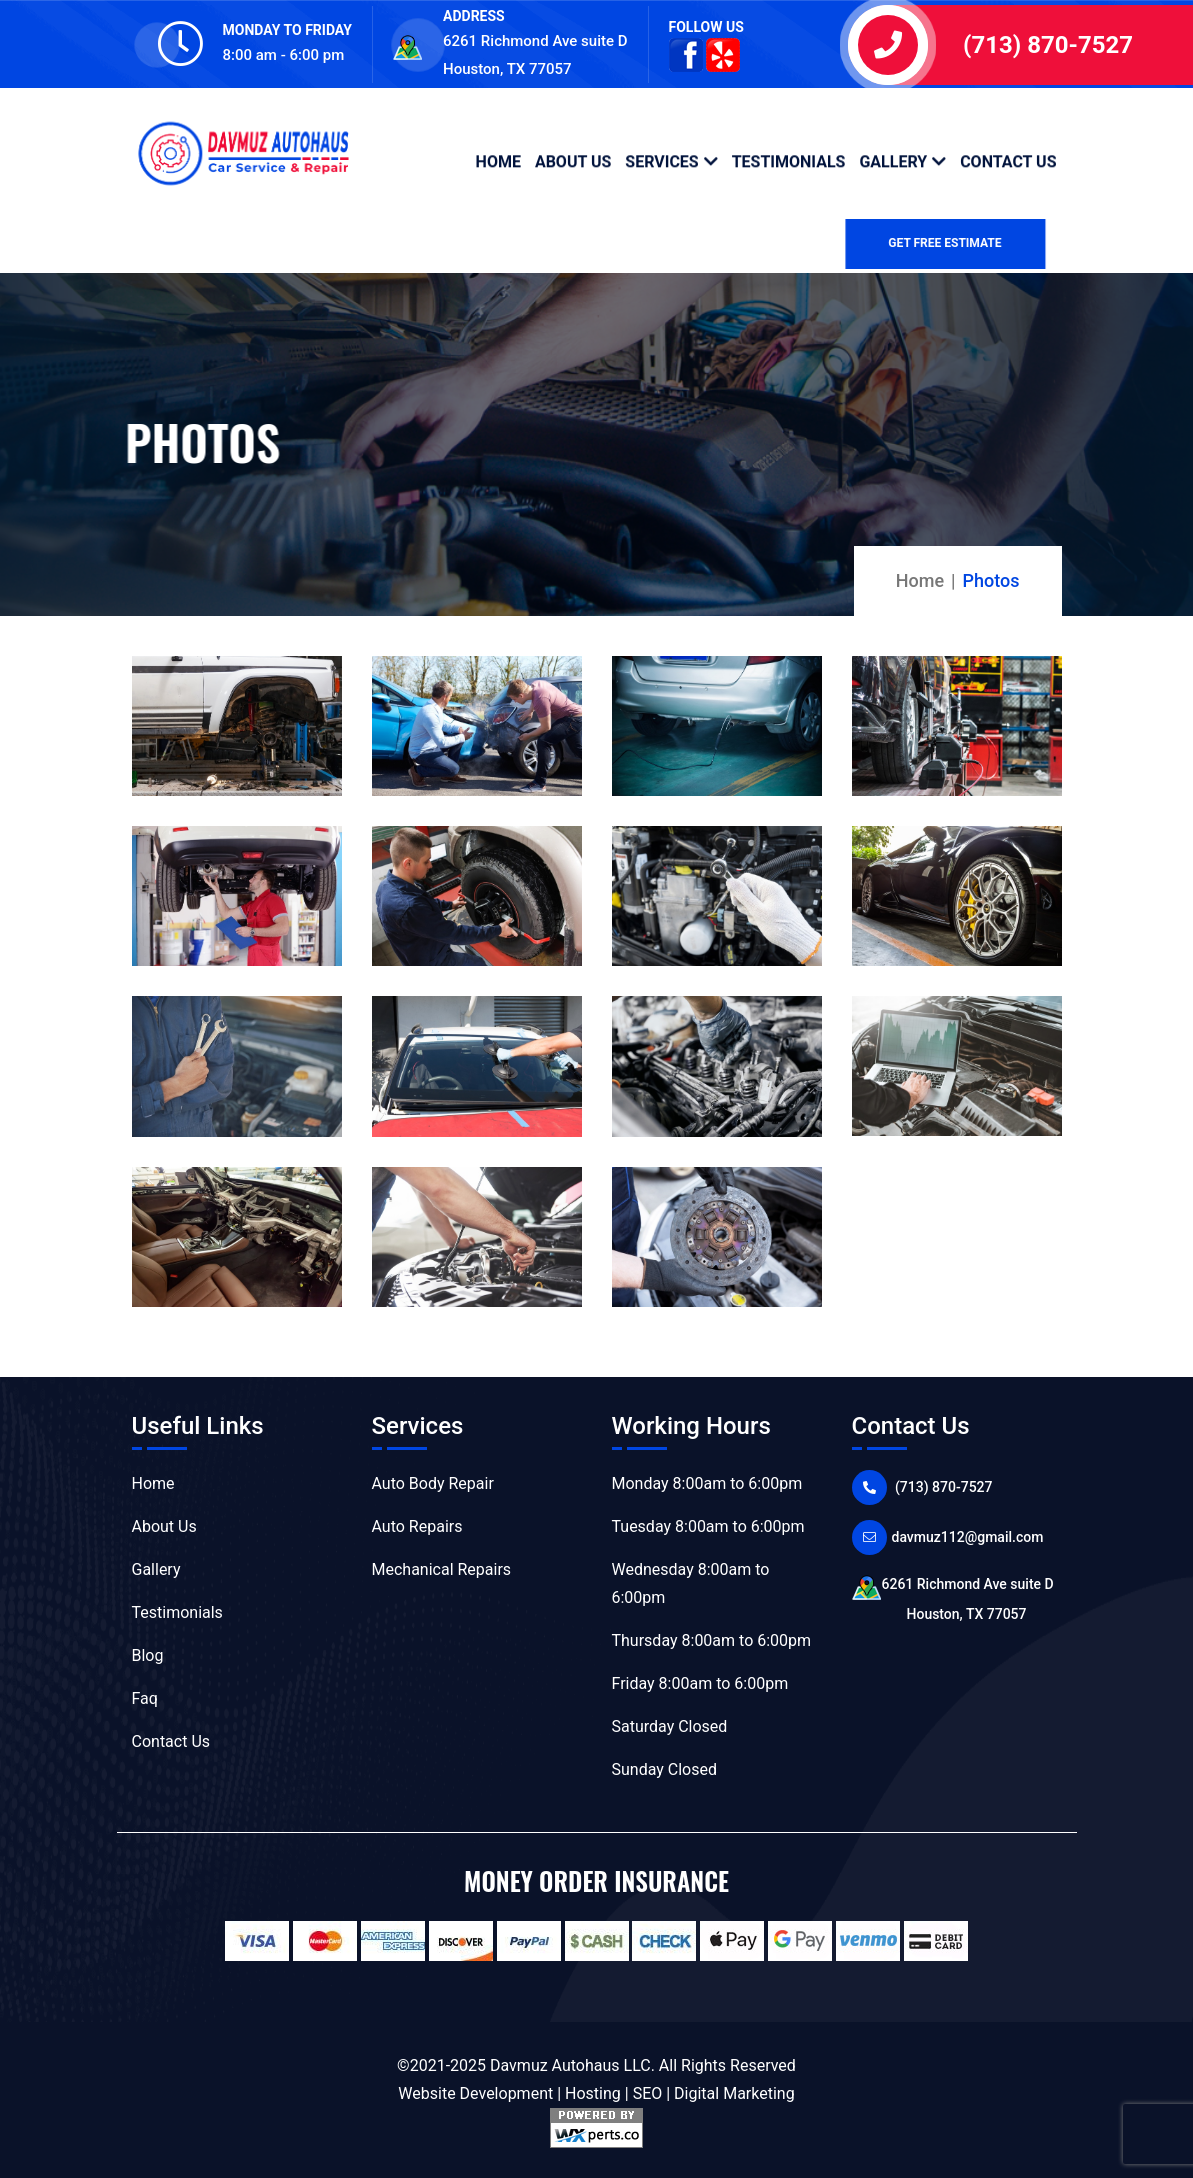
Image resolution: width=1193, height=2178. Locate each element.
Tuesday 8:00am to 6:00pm (708, 1526)
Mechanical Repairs (442, 1569)
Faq (145, 1698)
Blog (148, 1655)
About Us (573, 160)
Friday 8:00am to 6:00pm (700, 1683)
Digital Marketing (734, 2093)
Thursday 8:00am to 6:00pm (712, 1640)
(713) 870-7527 (1048, 45)
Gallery (893, 160)
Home (498, 160)
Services (661, 160)
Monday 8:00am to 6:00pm (707, 1483)
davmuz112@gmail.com (968, 1537)
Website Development (475, 2093)
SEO (648, 2093)
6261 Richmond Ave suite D (957, 1602)
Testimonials (789, 160)
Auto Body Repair (433, 1483)
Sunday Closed (665, 1769)
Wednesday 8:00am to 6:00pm (691, 1583)
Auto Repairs (417, 1526)
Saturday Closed (670, 1726)
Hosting (593, 2093)
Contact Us (1008, 160)
